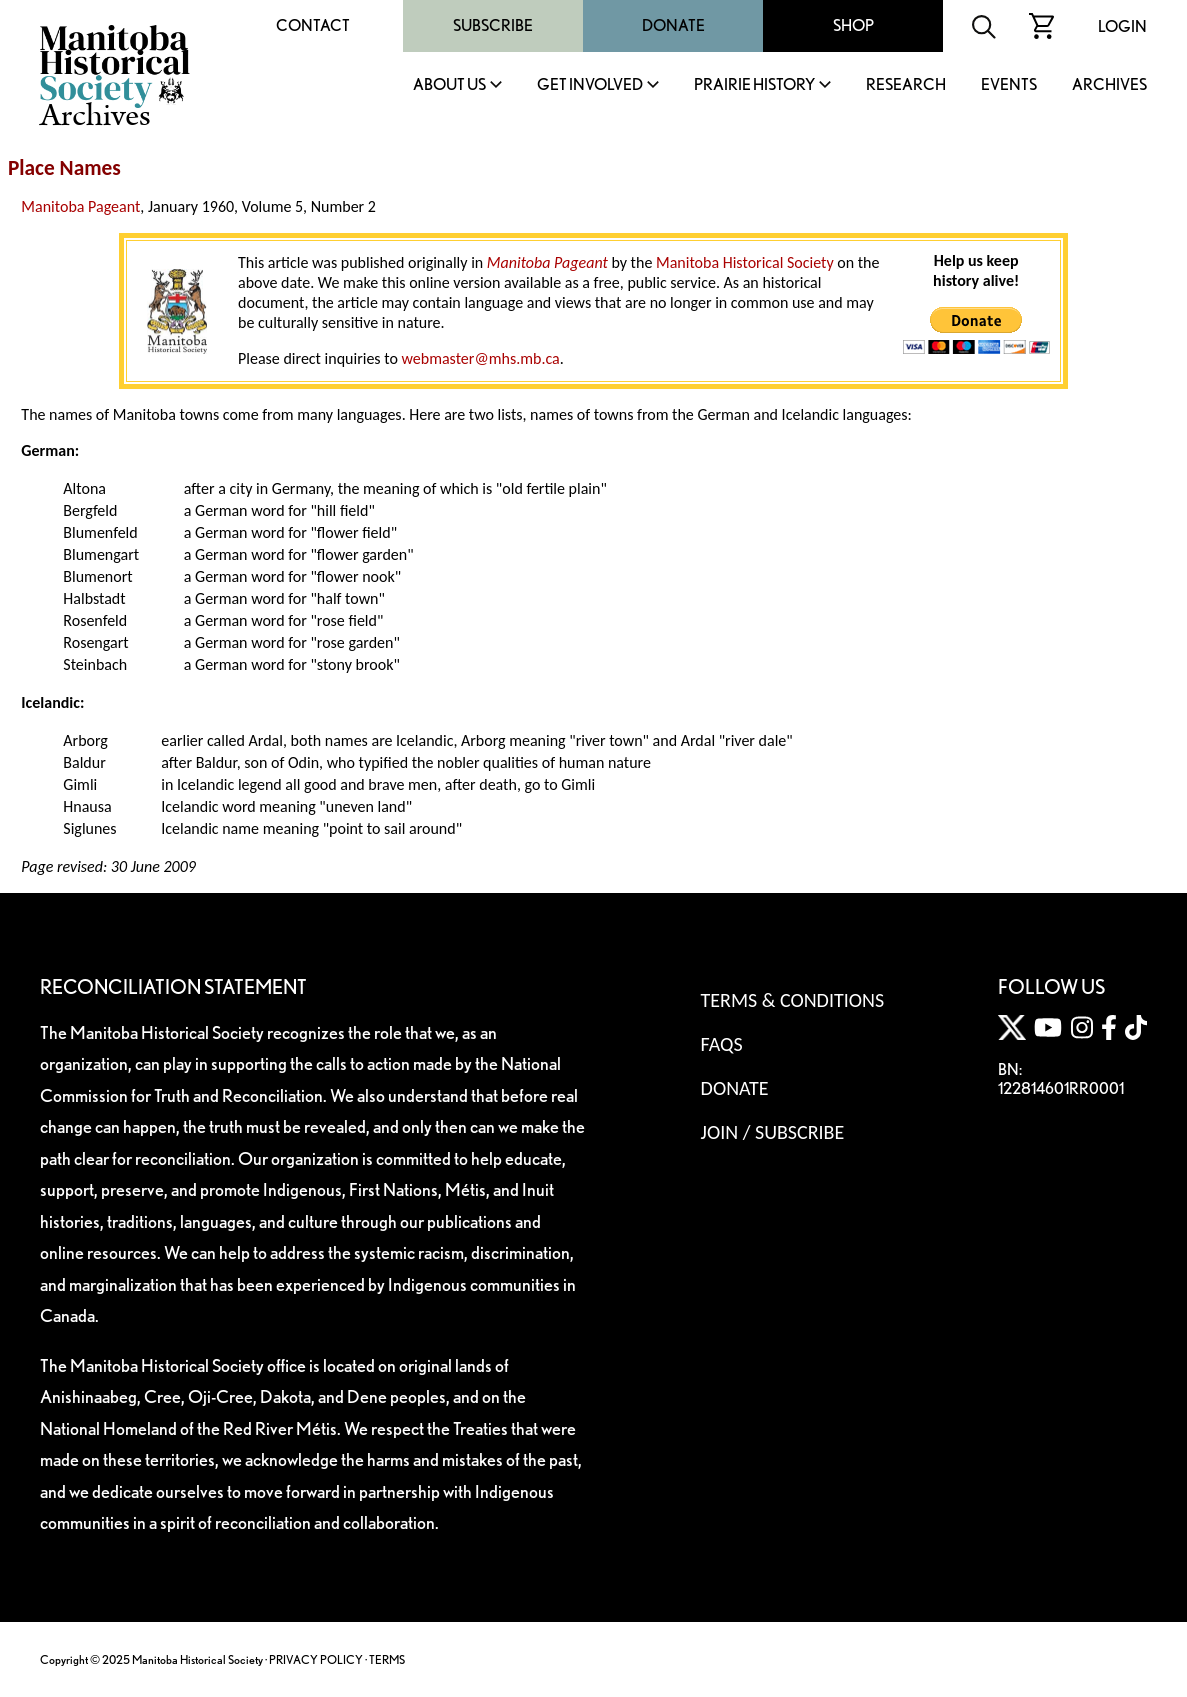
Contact (313, 25)
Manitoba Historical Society (745, 262)
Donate (673, 25)
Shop (853, 25)
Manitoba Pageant (80, 206)
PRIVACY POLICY (316, 1659)
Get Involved (590, 85)
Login (1122, 26)
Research (906, 85)
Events (1009, 85)
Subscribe (493, 25)
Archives (1109, 85)
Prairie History (754, 85)
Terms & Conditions (792, 1000)
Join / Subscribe (773, 1132)
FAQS (722, 1044)
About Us (449, 85)
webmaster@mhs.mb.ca (480, 358)
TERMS (387, 1659)
